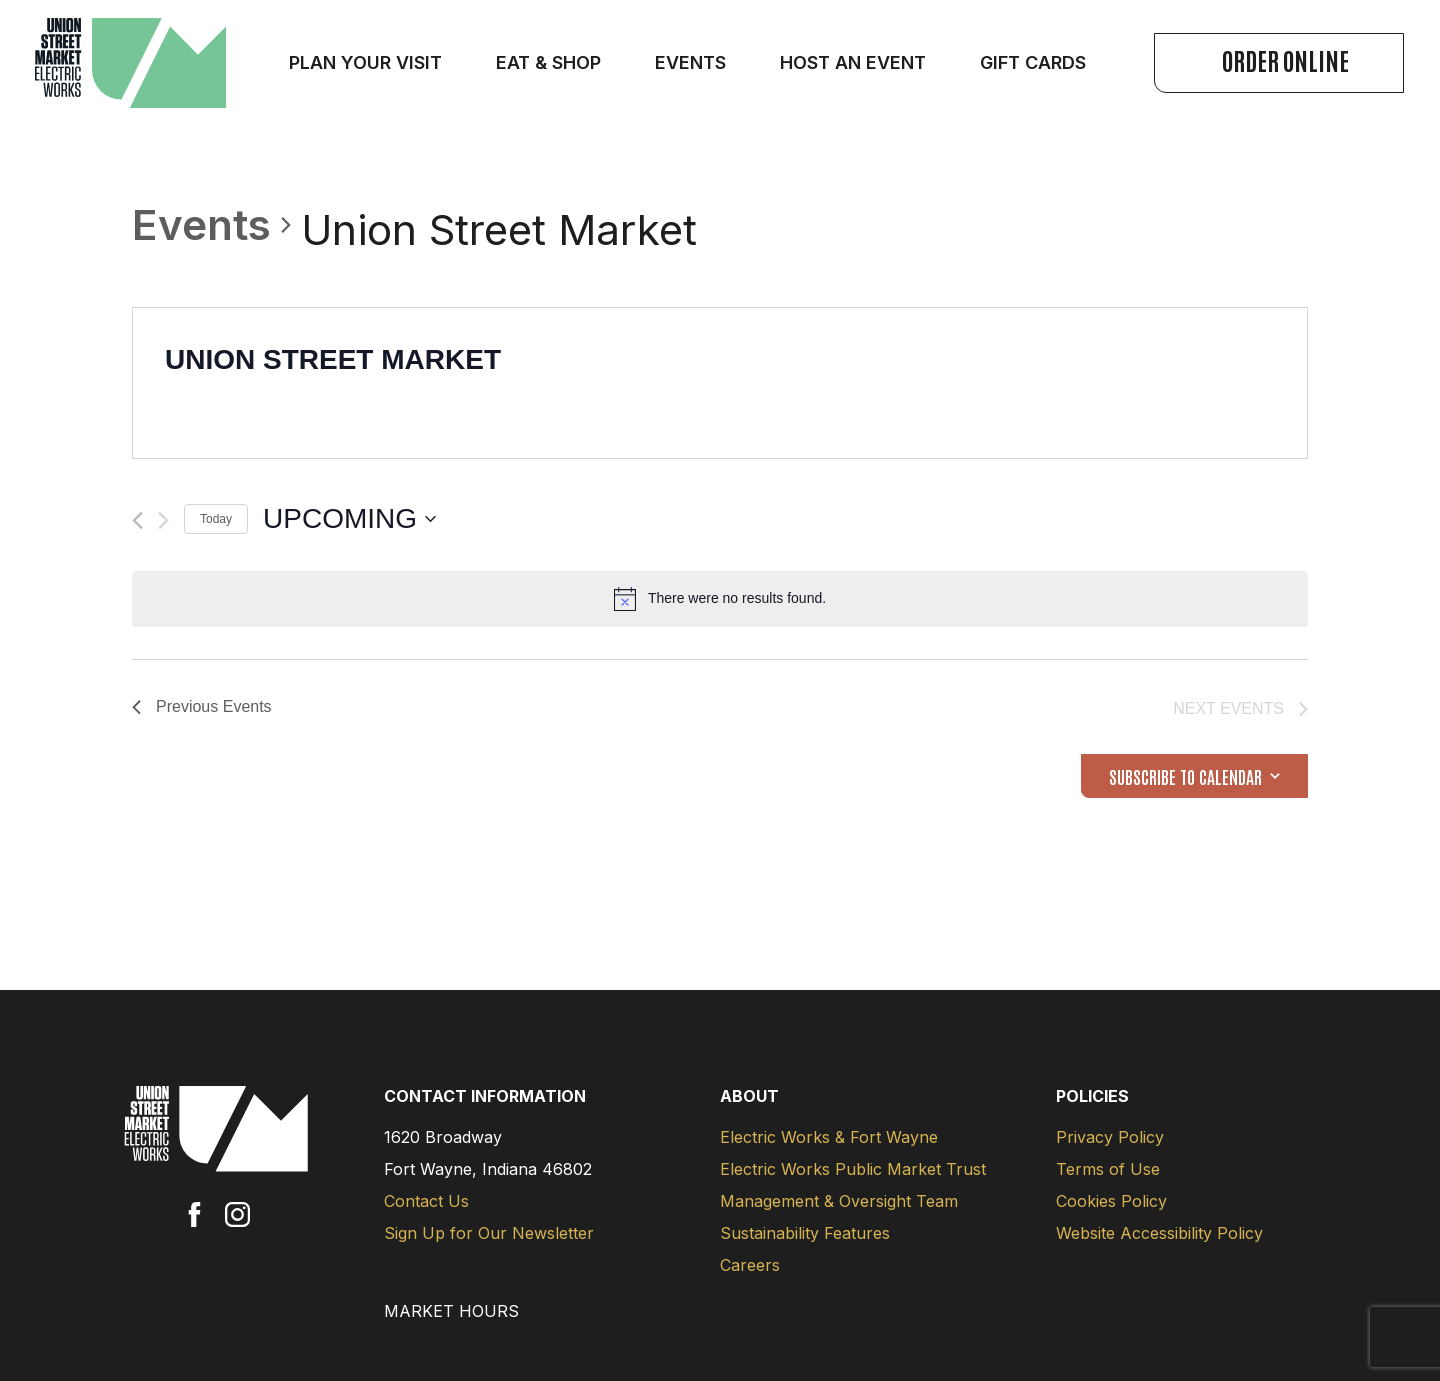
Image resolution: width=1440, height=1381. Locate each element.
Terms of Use (1108, 1169)
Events (201, 224)
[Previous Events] (137, 520)
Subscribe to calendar (1185, 776)
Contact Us (426, 1201)
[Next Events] (163, 520)
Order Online (1285, 59)
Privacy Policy (1110, 1137)
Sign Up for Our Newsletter (489, 1233)
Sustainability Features (805, 1233)
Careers (750, 1265)
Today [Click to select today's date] (216, 519)
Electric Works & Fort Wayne (829, 1137)
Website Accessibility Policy (1159, 1233)
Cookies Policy (1111, 1201)
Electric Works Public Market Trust (853, 1169)
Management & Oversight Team (839, 1201)
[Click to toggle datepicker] (349, 519)
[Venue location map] (1013, 383)
